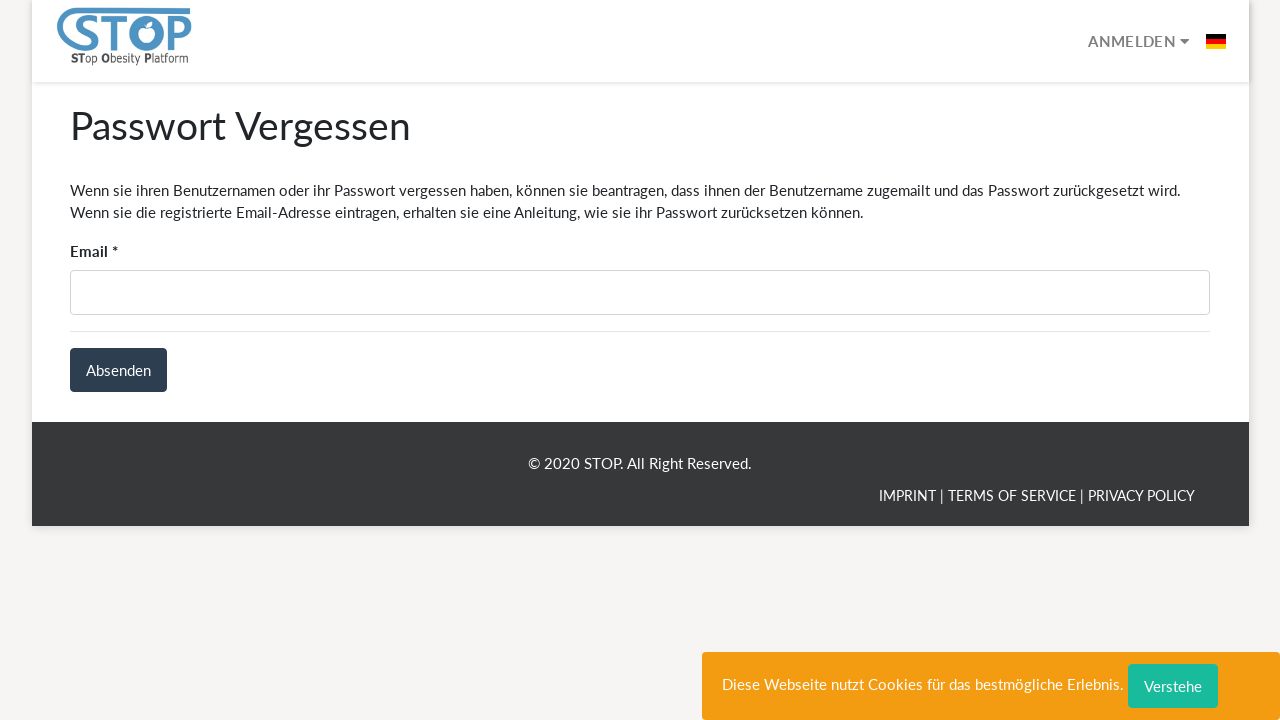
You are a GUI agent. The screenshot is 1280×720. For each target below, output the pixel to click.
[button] (1216, 41)
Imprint (907, 495)
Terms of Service (1012, 495)
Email (89, 251)
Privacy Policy (1141, 495)
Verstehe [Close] (1173, 686)
